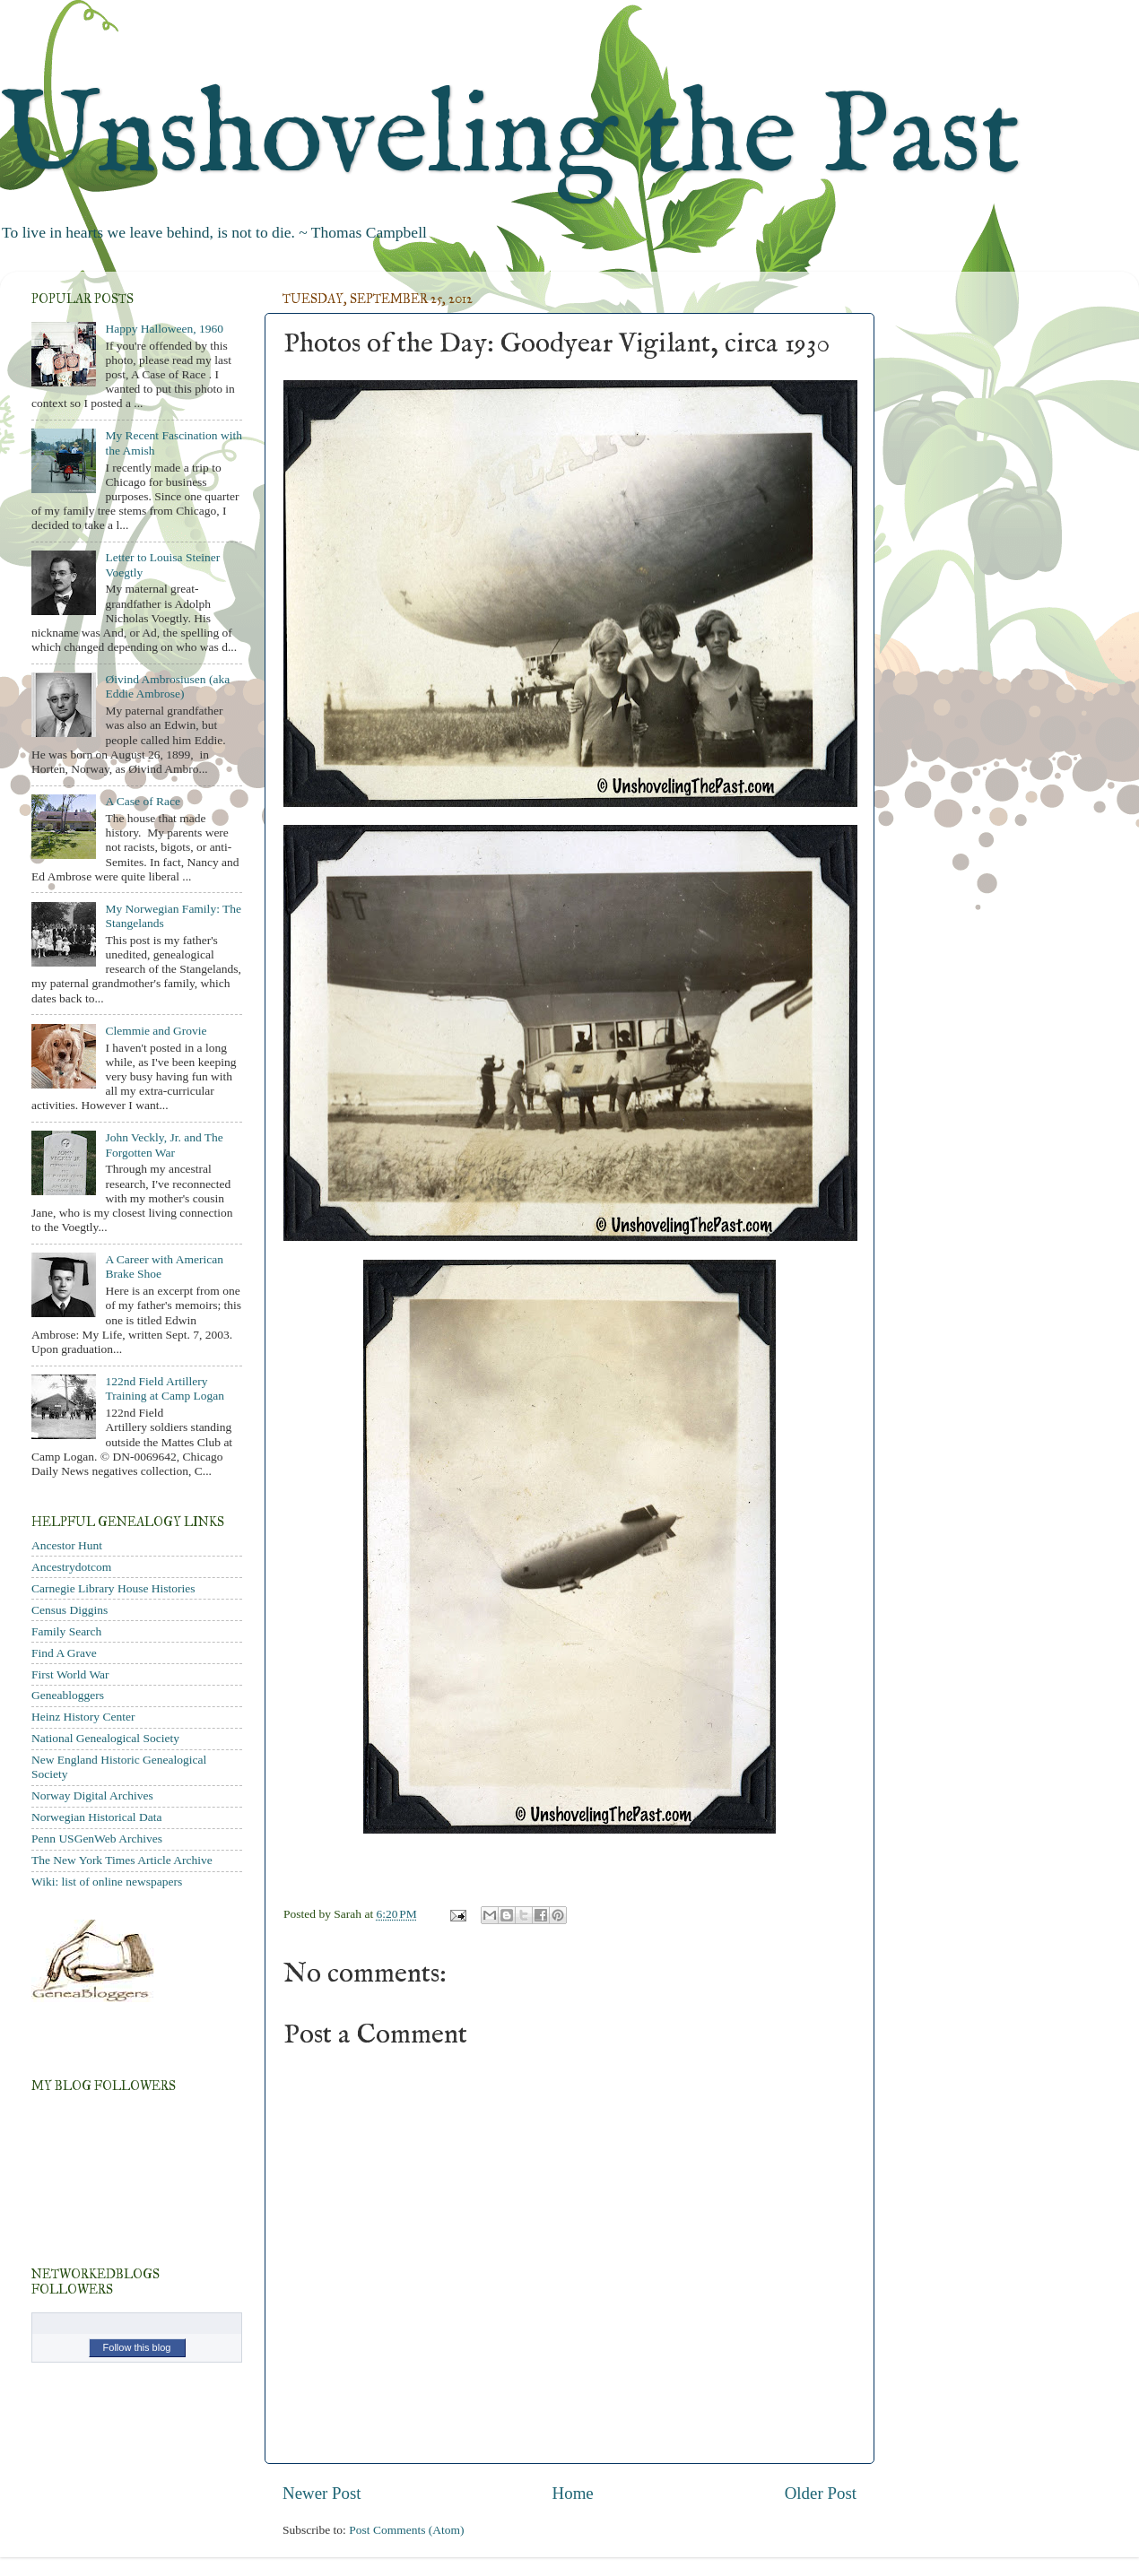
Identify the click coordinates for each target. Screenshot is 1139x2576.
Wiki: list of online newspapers (106, 1881)
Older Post (820, 2493)
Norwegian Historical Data (96, 1817)
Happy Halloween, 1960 (164, 328)
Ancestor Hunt (66, 1545)
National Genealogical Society (105, 1738)
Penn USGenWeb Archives (96, 1838)
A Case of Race (142, 801)
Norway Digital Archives (92, 1795)
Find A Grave (64, 1653)
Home (573, 2493)
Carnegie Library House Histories (113, 1588)
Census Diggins (69, 1610)
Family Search (66, 1631)
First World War (70, 1674)
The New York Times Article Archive (122, 1860)
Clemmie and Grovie (155, 1030)
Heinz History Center (83, 1716)
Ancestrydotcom (71, 1567)
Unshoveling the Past (510, 138)
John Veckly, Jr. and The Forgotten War (163, 1144)
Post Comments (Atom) (406, 2530)
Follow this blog (137, 2347)
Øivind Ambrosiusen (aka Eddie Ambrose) (167, 686)
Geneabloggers (67, 1695)
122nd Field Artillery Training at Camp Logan (164, 1388)
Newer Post (322, 2493)
